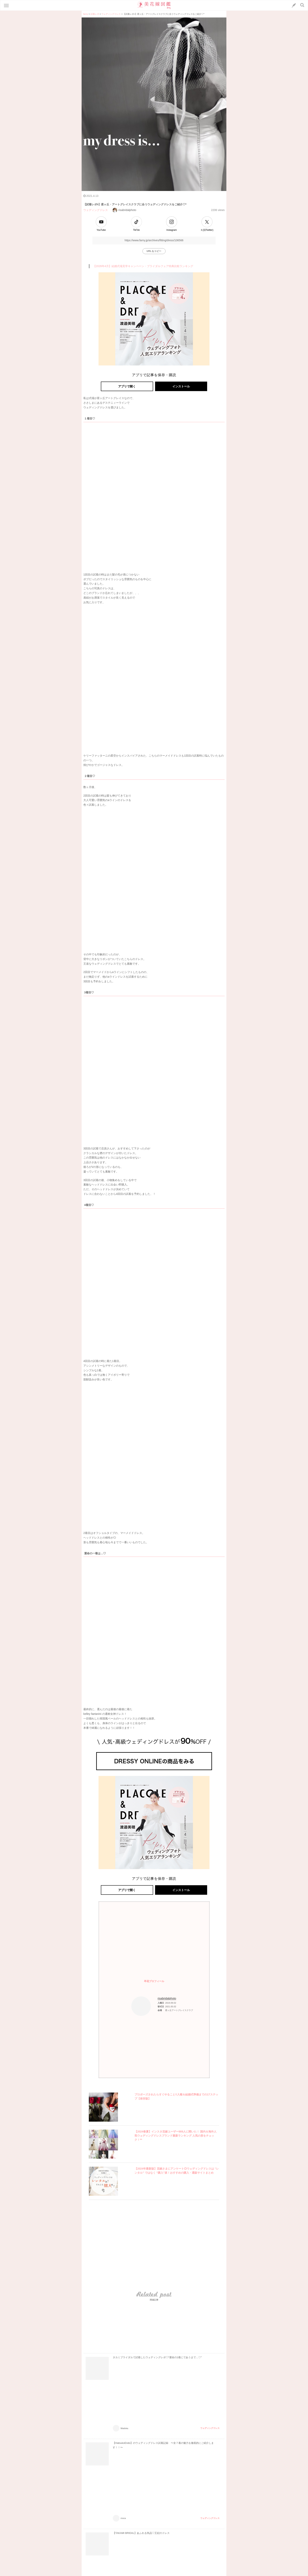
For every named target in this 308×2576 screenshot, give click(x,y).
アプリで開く (127, 386)
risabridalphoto (124, 210)
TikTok (136, 230)
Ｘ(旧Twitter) (206, 230)
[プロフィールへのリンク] (141, 2006)
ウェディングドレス (95, 210)
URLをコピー (154, 251)
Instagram (171, 230)
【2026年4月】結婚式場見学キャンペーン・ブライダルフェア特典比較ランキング (143, 266)
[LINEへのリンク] (293, 5)
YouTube (101, 230)
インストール (181, 386)
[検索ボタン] (302, 5)
